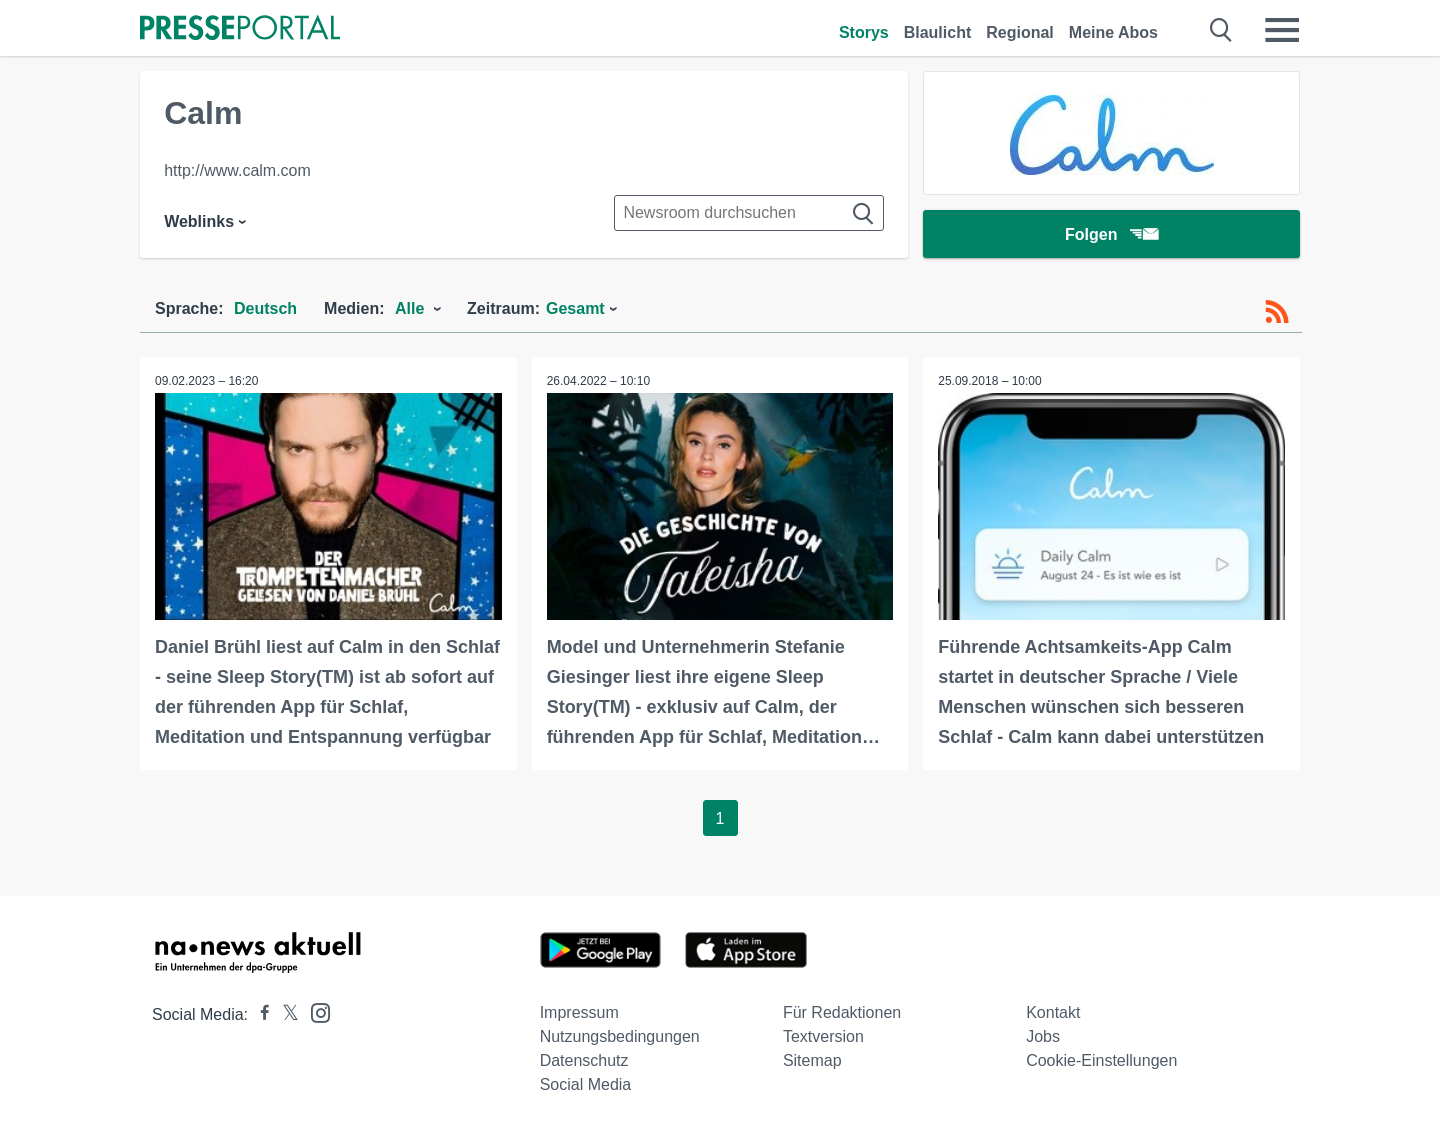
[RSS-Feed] (1277, 312)
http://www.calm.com (237, 170)
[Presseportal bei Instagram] (314, 1011)
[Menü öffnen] (1282, 30)
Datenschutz (584, 1060)
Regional (1020, 32)
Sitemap (812, 1060)
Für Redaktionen (842, 1012)
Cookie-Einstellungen (1101, 1060)
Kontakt (1053, 1012)
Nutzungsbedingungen (620, 1036)
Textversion (823, 1036)
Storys (864, 32)
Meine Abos (1113, 32)
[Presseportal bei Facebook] (259, 1014)
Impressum (579, 1012)
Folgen (1111, 234)
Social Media (586, 1084)
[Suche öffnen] (1221, 30)
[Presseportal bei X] (284, 1014)
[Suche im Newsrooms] (749, 213)
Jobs (1043, 1036)
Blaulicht (938, 32)
